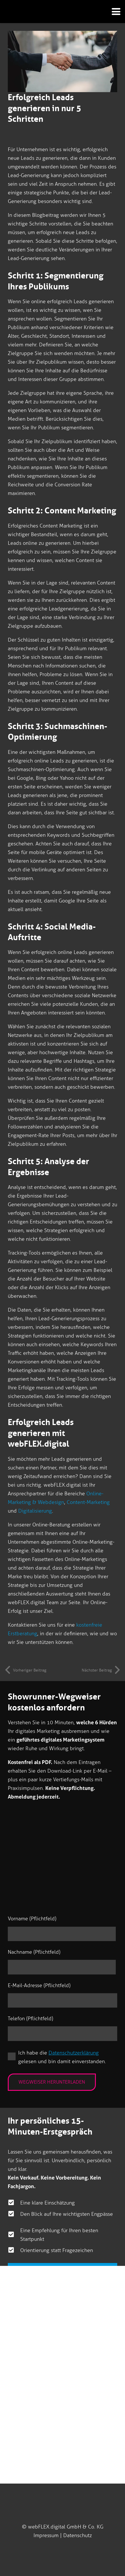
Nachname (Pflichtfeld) (34, 1952)
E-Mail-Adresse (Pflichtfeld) (39, 1985)
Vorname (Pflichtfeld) (32, 1918)
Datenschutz (77, 2535)
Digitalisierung (35, 1511)
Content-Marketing (88, 1502)
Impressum (46, 2535)
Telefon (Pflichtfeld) (30, 2018)
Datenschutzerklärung (73, 2053)
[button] (114, 11)
